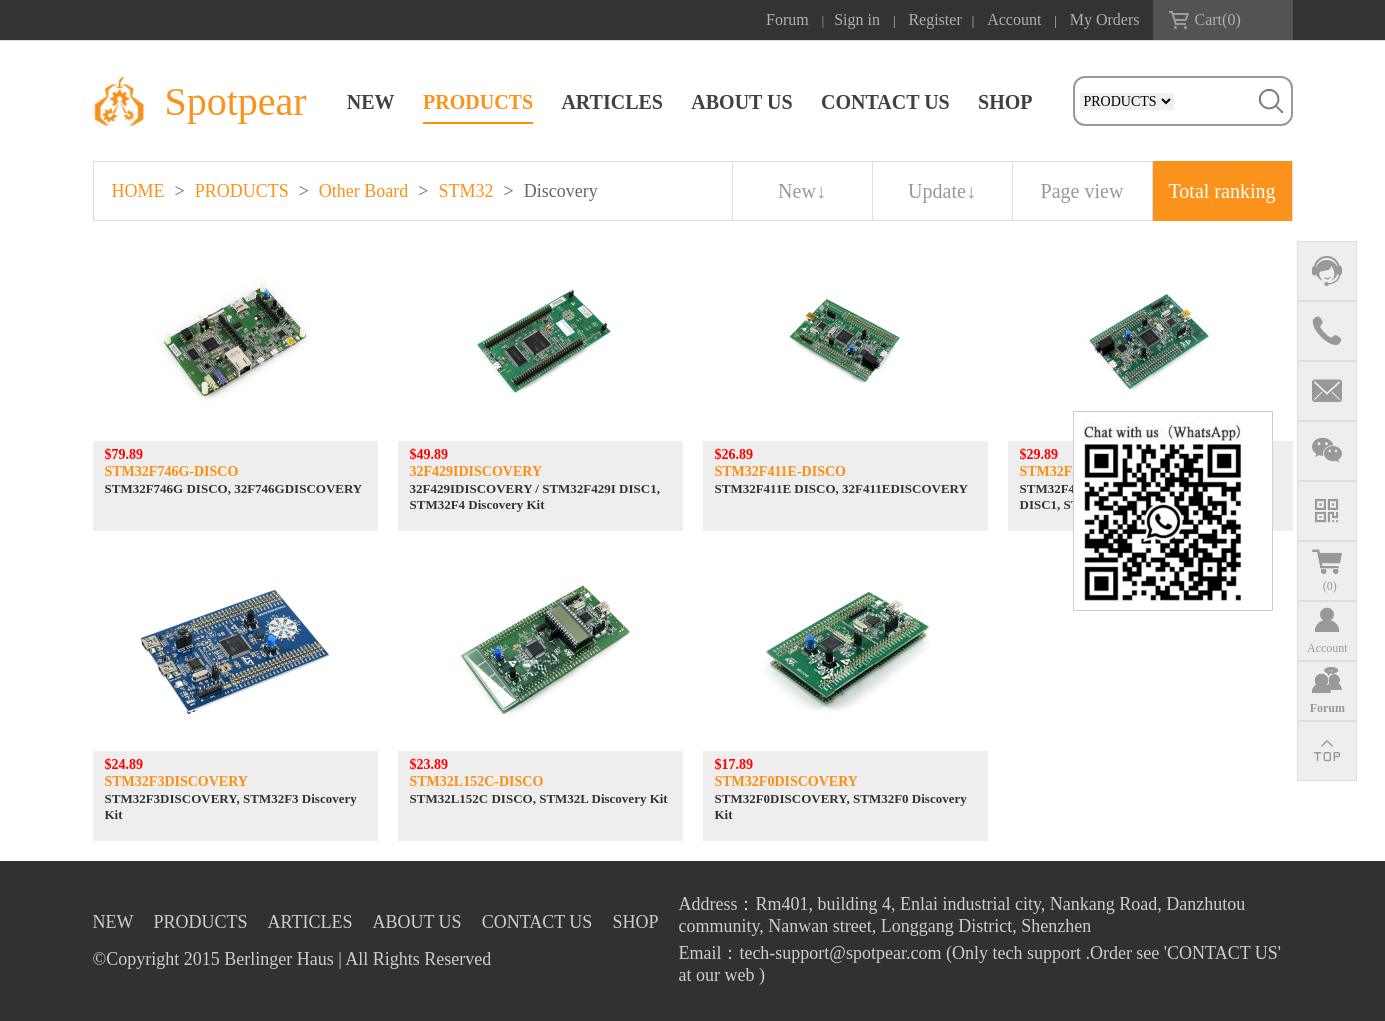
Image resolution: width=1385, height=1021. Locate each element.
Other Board (363, 191)
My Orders (1105, 19)
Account (1014, 19)
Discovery (561, 191)
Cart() (1218, 19)
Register (934, 19)
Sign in (857, 19)
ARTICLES (612, 102)
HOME (138, 191)
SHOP (1005, 102)
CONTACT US (885, 102)
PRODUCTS (478, 102)
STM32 (465, 191)
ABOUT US (741, 102)
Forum (787, 19)
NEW (371, 102)
